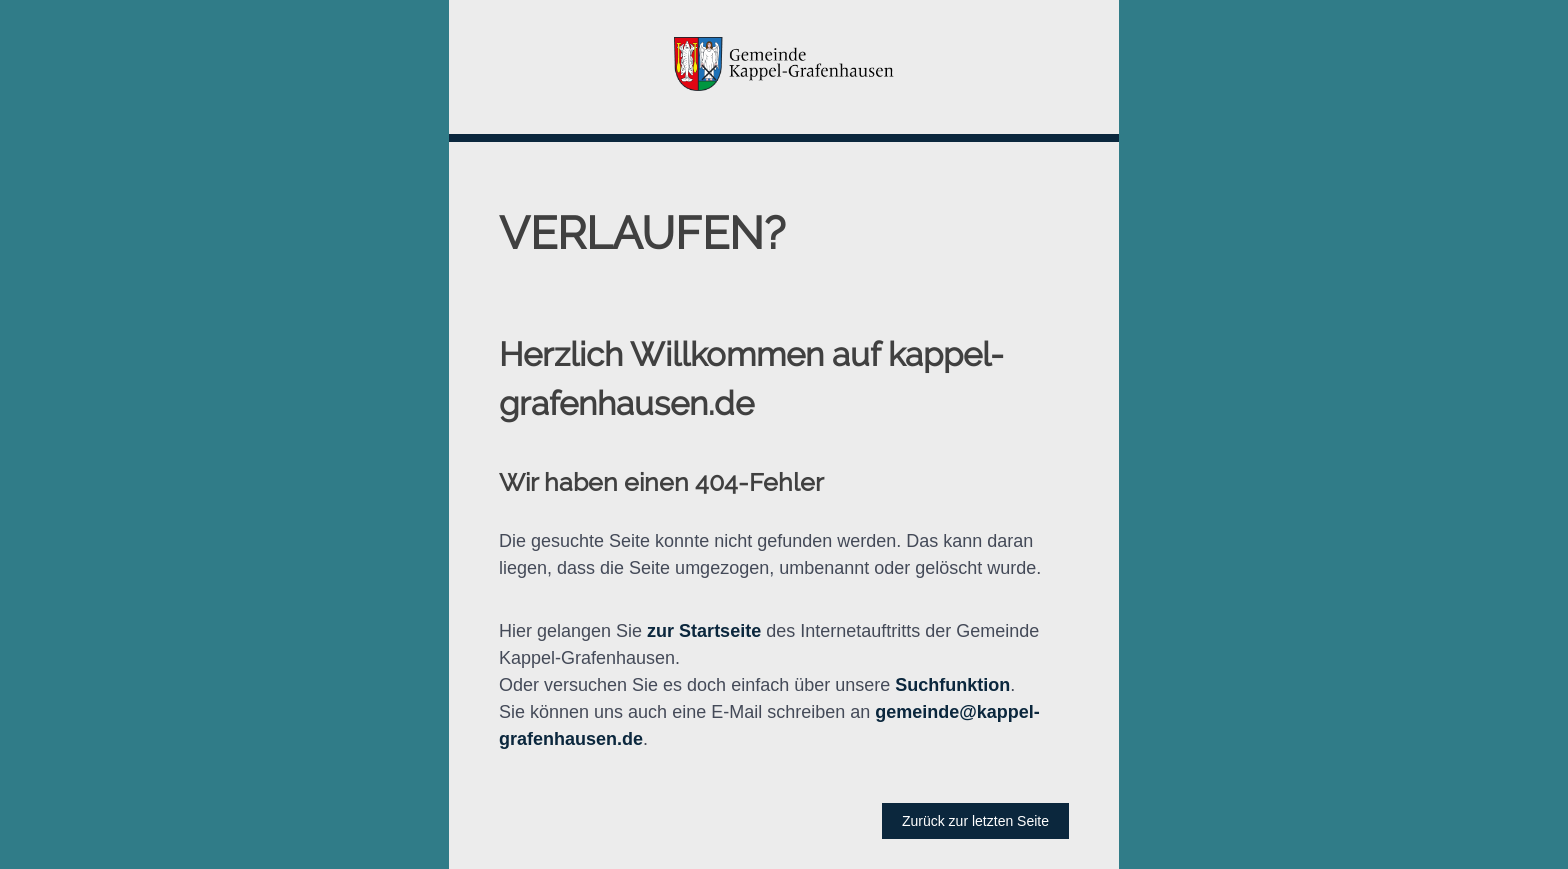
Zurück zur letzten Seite (975, 821)
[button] (784, 67)
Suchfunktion (952, 685)
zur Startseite (704, 631)
